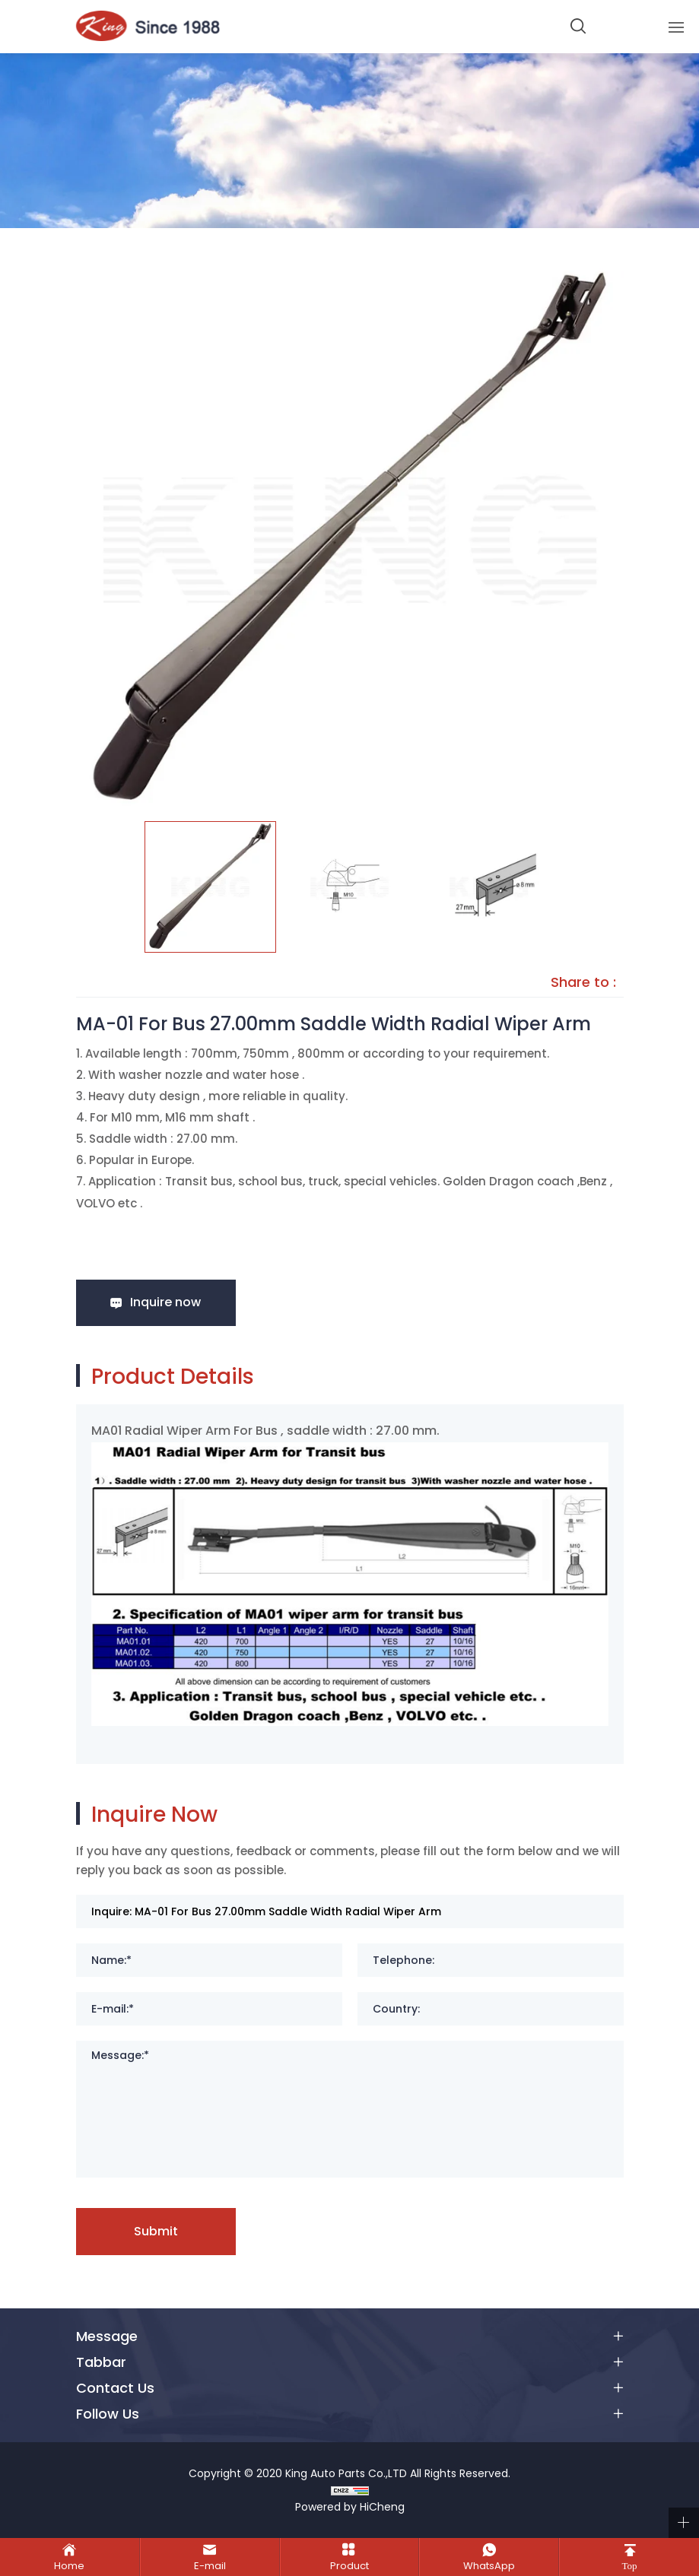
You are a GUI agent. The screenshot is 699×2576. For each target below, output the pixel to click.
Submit (156, 2231)
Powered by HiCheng (350, 2506)
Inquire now (165, 1302)
